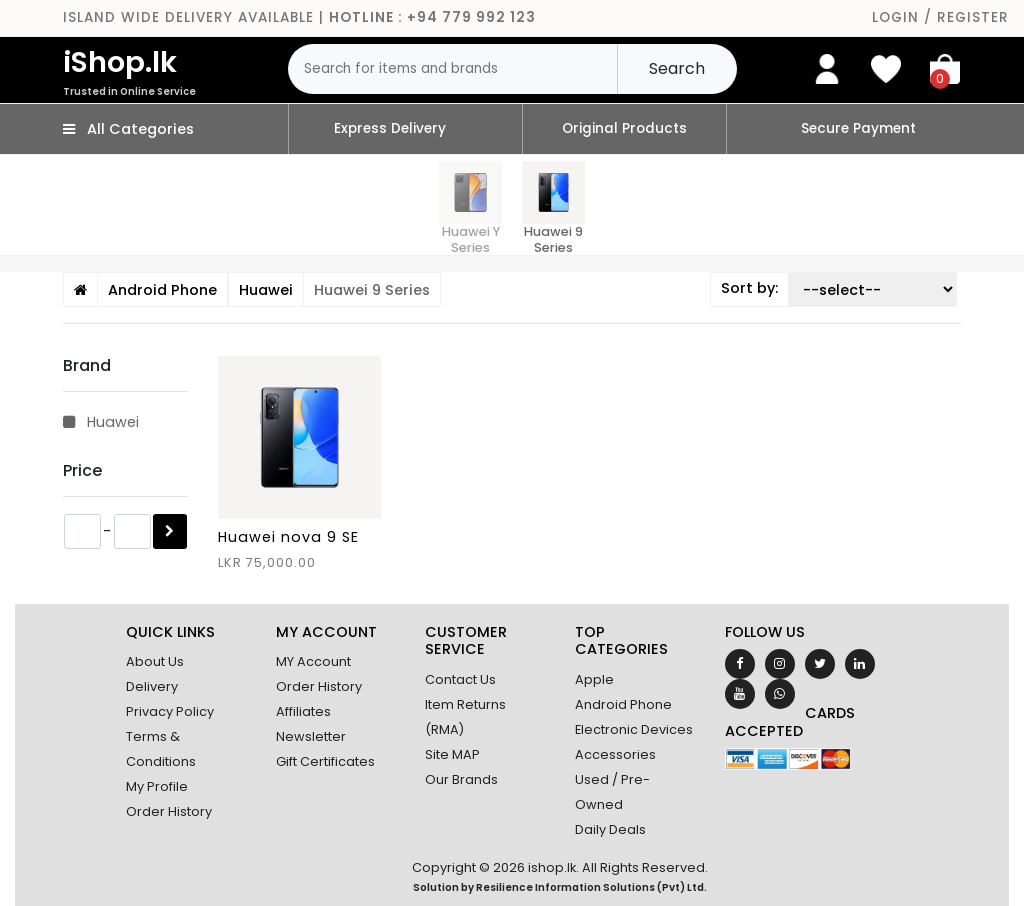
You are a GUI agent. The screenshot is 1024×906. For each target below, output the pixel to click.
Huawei (101, 422)
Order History (169, 811)
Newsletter (311, 736)
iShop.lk (175, 70)
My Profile (157, 786)
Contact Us (460, 679)
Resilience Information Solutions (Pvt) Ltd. (591, 887)
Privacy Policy (170, 711)
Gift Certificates (325, 761)
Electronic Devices (634, 729)
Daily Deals (610, 829)
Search (677, 68)
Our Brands (461, 779)
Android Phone (623, 704)
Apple (594, 679)
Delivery (152, 686)
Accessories (615, 754)
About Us (155, 661)
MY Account (313, 661)
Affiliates (303, 711)
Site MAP (452, 754)
